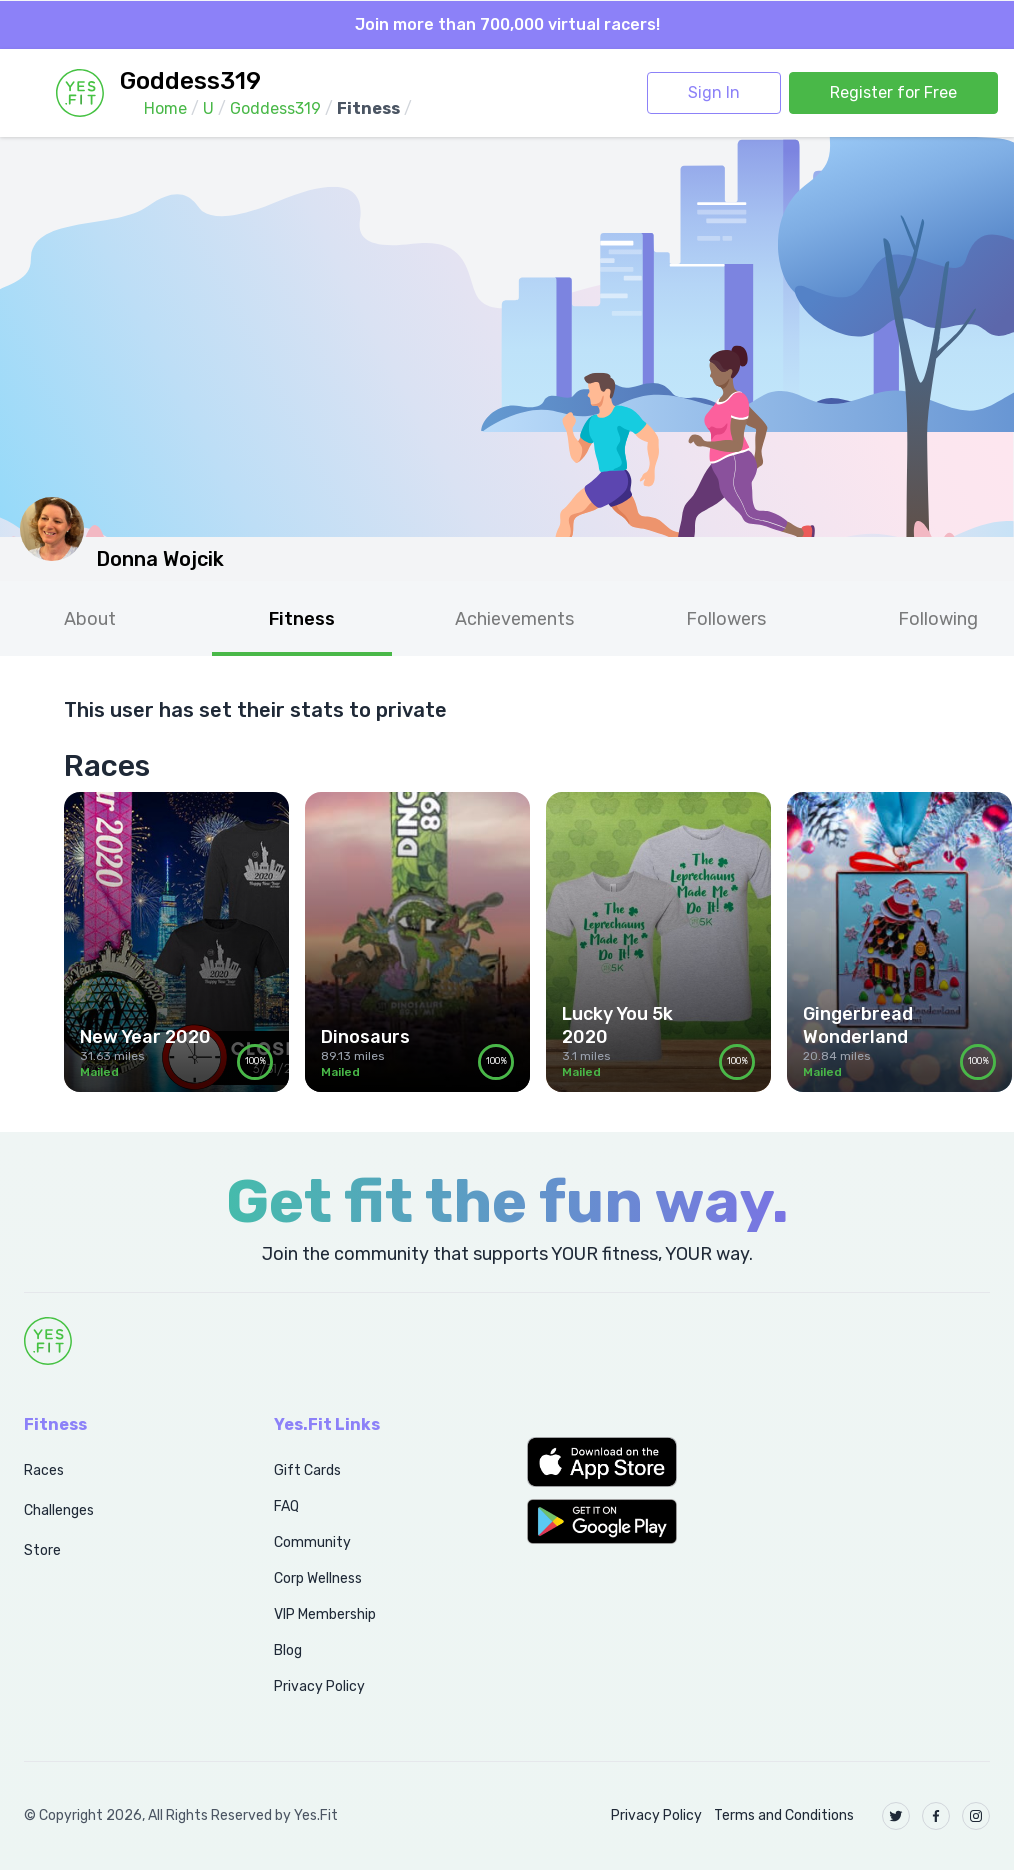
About (90, 619)
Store (42, 1550)
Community (312, 1542)
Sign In (714, 92)
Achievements (514, 619)
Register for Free (893, 92)
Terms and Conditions (784, 1815)
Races (44, 1470)
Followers (726, 619)
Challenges (59, 1510)
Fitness (302, 619)
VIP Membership (325, 1614)
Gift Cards (307, 1470)
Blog (288, 1650)
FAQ (286, 1506)
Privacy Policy (319, 1686)
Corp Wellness (318, 1578)
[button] (634, 1462)
